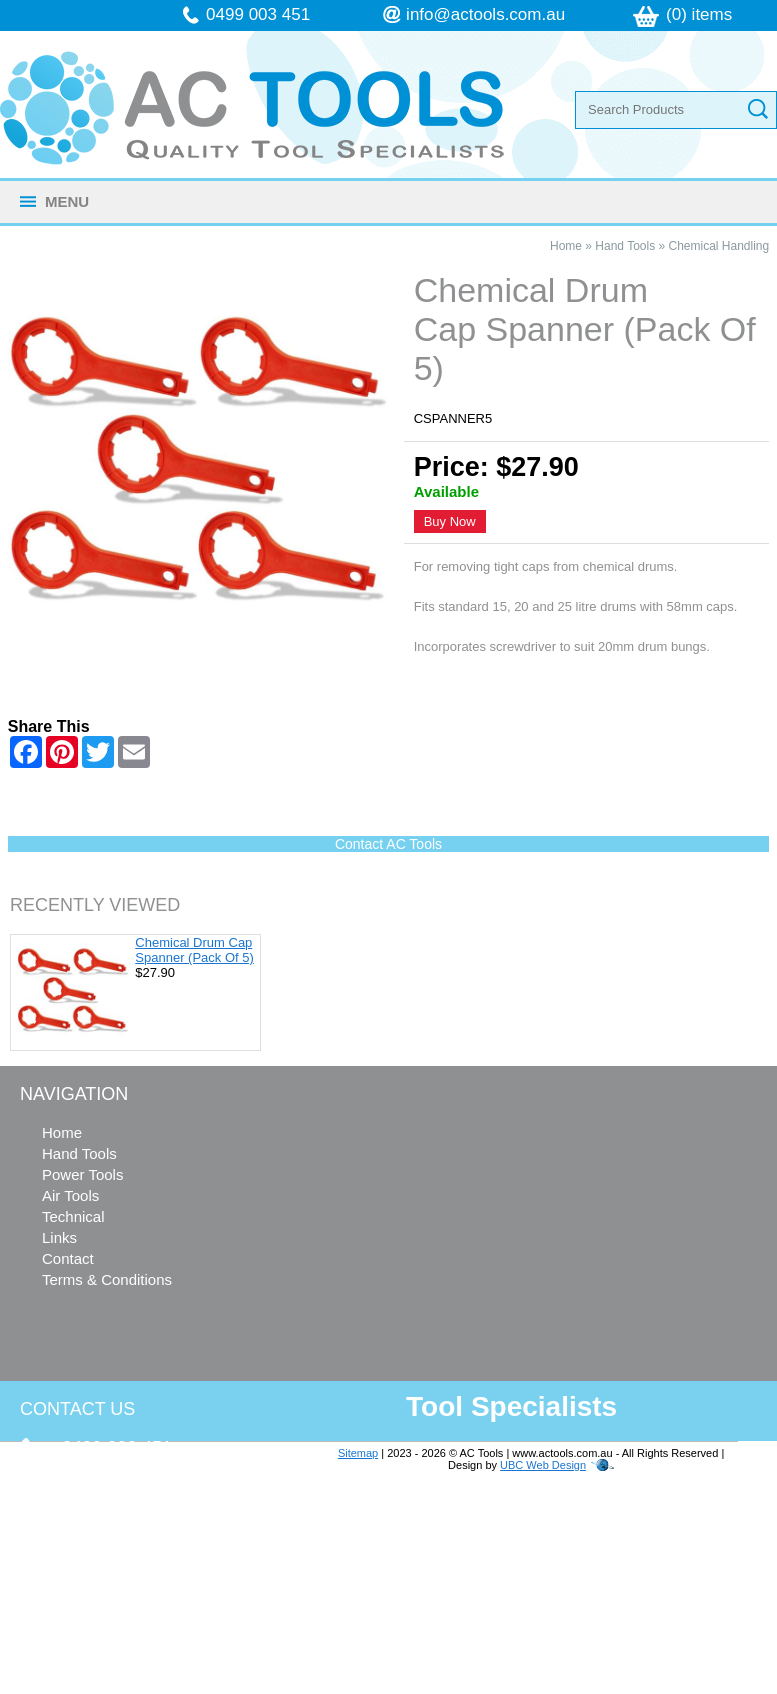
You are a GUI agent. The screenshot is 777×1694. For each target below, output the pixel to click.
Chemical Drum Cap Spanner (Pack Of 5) (194, 950)
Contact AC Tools (388, 844)
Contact (68, 1258)
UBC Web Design (543, 1465)
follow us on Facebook (141, 1613)
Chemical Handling (719, 246)
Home (566, 246)
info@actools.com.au (485, 14)
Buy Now (450, 521)
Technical (73, 1216)
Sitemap (358, 1453)
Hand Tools (625, 246)
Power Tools (82, 1174)
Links (59, 1237)
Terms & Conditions (107, 1279)
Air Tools (70, 1195)
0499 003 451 (258, 14)
